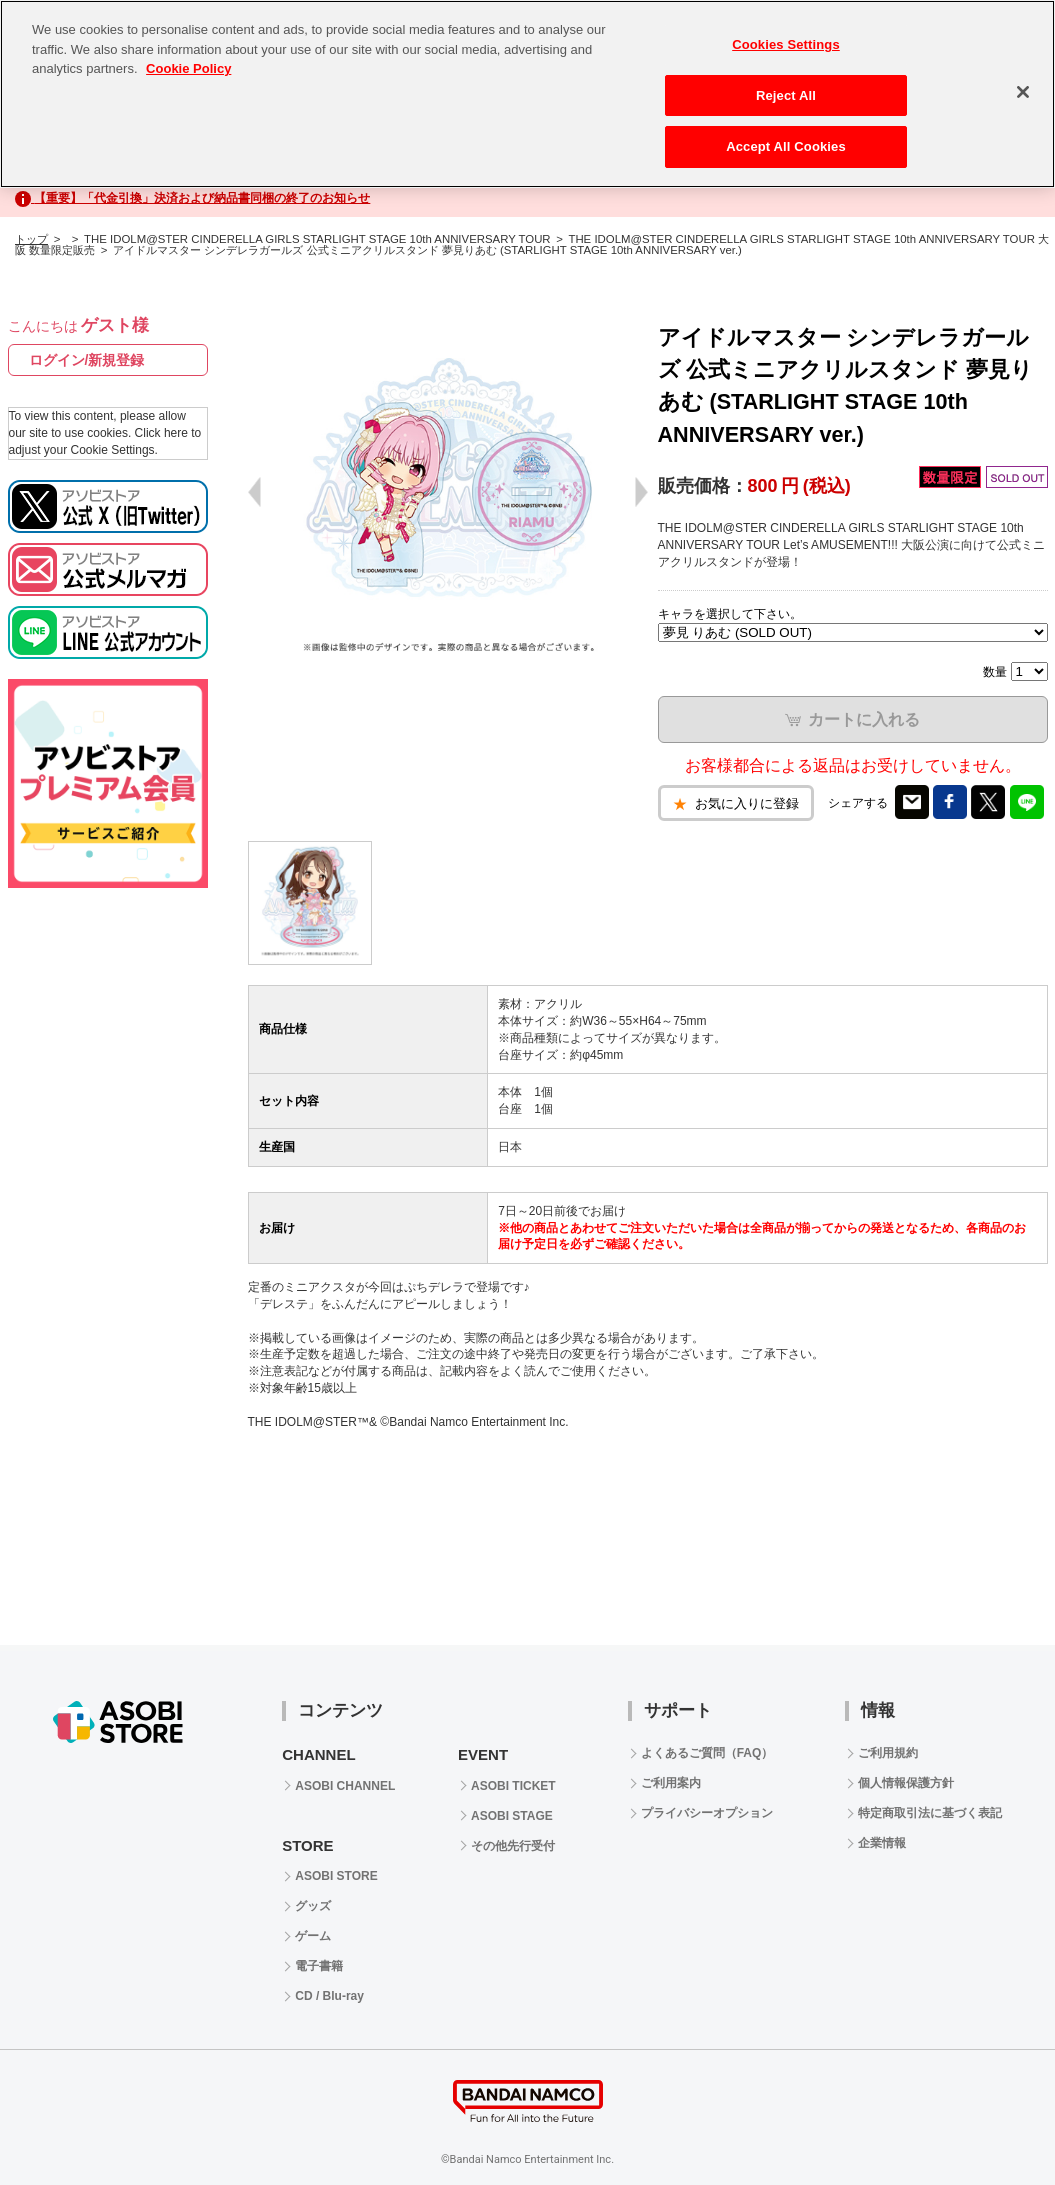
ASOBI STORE (336, 1876)
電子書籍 (319, 1966)
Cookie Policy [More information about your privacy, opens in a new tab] (188, 68)
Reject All (786, 95)
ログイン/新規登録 (87, 360)
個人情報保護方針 (906, 1783)
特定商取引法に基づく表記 (930, 1813)
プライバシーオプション (707, 1813)
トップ (31, 239)
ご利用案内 (671, 1783)
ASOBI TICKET (513, 1786)
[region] (527, 94)
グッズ (313, 1906)
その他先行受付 (513, 1846)
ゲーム (313, 1936)
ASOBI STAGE (512, 1816)
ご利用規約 (888, 1753)
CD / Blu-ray (329, 1996)
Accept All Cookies (786, 146)
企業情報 (882, 1843)
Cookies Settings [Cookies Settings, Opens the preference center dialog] (786, 44)
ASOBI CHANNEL (345, 1786)
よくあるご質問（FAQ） (707, 1753)
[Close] (1023, 92)
